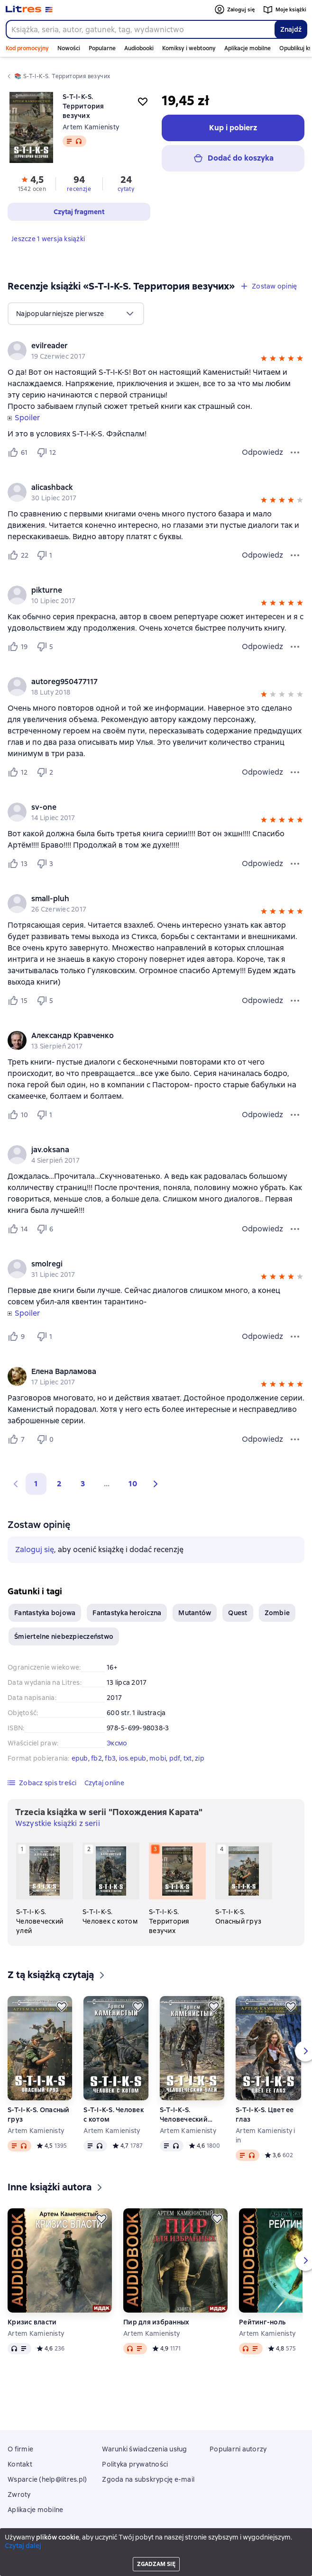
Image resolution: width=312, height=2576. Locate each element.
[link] (142, 346)
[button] (263, 359)
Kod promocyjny (27, 48)
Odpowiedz (262, 452)
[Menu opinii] (295, 452)
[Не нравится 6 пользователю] (46, 1229)
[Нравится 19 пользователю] (18, 646)
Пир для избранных (156, 2322)
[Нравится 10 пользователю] (18, 1115)
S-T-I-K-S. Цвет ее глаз (265, 2115)
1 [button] (36, 1484)
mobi (157, 1758)
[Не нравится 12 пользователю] (46, 452)
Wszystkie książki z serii (57, 1823)
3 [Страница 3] (83, 1484)
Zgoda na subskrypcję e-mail (148, 2479)
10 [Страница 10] (132, 1484)
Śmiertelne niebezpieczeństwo (63, 1636)
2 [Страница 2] (59, 1484)
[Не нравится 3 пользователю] (46, 863)
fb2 (96, 1758)
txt (188, 1758)
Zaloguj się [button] (34, 1550)
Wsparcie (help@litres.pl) (47, 2479)
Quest (237, 1613)
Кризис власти (32, 2322)
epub (80, 1758)
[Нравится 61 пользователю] (18, 452)
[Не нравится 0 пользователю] (46, 1439)
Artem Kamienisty (91, 127)
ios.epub (133, 1758)
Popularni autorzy (238, 2449)
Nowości (68, 48)
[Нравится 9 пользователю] (18, 1336)
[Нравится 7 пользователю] (18, 1439)
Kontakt (20, 2464)
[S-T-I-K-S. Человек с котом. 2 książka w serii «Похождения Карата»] (111, 1884)
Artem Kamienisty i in (265, 2135)
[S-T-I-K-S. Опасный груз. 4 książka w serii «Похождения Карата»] (243, 1884)
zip (199, 1758)
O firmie (20, 2449)
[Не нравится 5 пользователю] (46, 646)
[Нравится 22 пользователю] (18, 555)
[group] (156, 350)
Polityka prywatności (135, 2464)
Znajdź (291, 29)
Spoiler (27, 418)
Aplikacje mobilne (247, 48)
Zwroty (19, 2494)
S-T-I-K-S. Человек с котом (113, 2115)
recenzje (79, 189)
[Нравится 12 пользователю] (18, 772)
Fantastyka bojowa (44, 1613)
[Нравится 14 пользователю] (18, 1229)
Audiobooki (139, 48)
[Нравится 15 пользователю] (18, 1000)
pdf (175, 1758)
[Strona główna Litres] (29, 9)
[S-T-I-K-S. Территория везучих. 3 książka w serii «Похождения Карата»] (177, 1889)
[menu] (76, 313)
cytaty (126, 189)
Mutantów (194, 1613)
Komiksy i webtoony (189, 48)
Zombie (277, 1613)
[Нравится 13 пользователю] (18, 863)
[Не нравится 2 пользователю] (46, 772)
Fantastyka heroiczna (126, 1613)
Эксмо (117, 1743)
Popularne (102, 48)
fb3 (110, 1758)
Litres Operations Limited (156, 2544)
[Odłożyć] (61, 2006)
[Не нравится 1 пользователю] (46, 555)
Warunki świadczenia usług (144, 2449)
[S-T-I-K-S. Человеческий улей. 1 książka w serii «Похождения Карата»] (44, 1889)
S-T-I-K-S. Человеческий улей (184, 2115)
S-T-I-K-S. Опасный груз (39, 2115)
